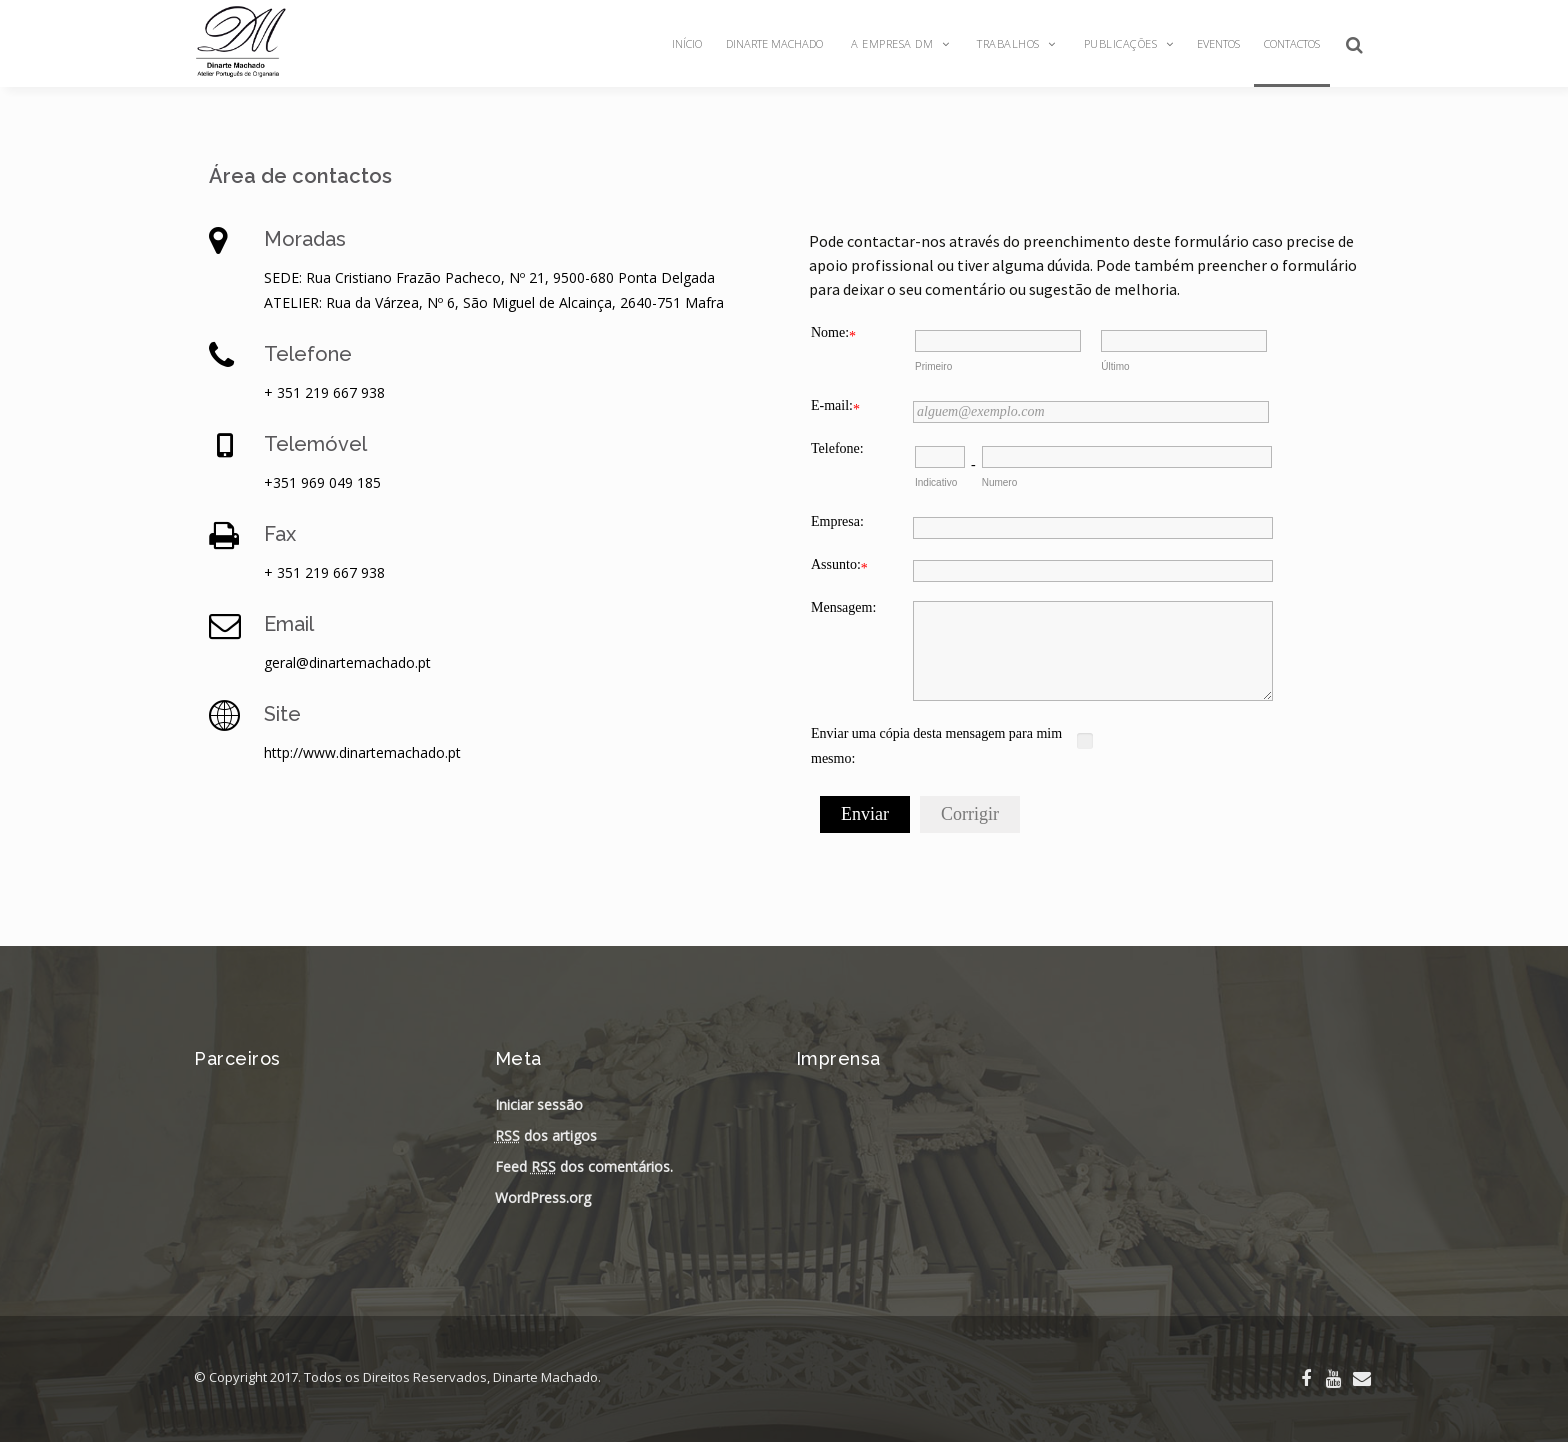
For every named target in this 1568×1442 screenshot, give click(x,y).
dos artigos (546, 1135)
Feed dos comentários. (584, 1166)
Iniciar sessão (539, 1104)
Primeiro (933, 366)
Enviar (865, 814)
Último (1115, 366)
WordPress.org (543, 1197)
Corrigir (970, 814)
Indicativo (936, 482)
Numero (1000, 482)
